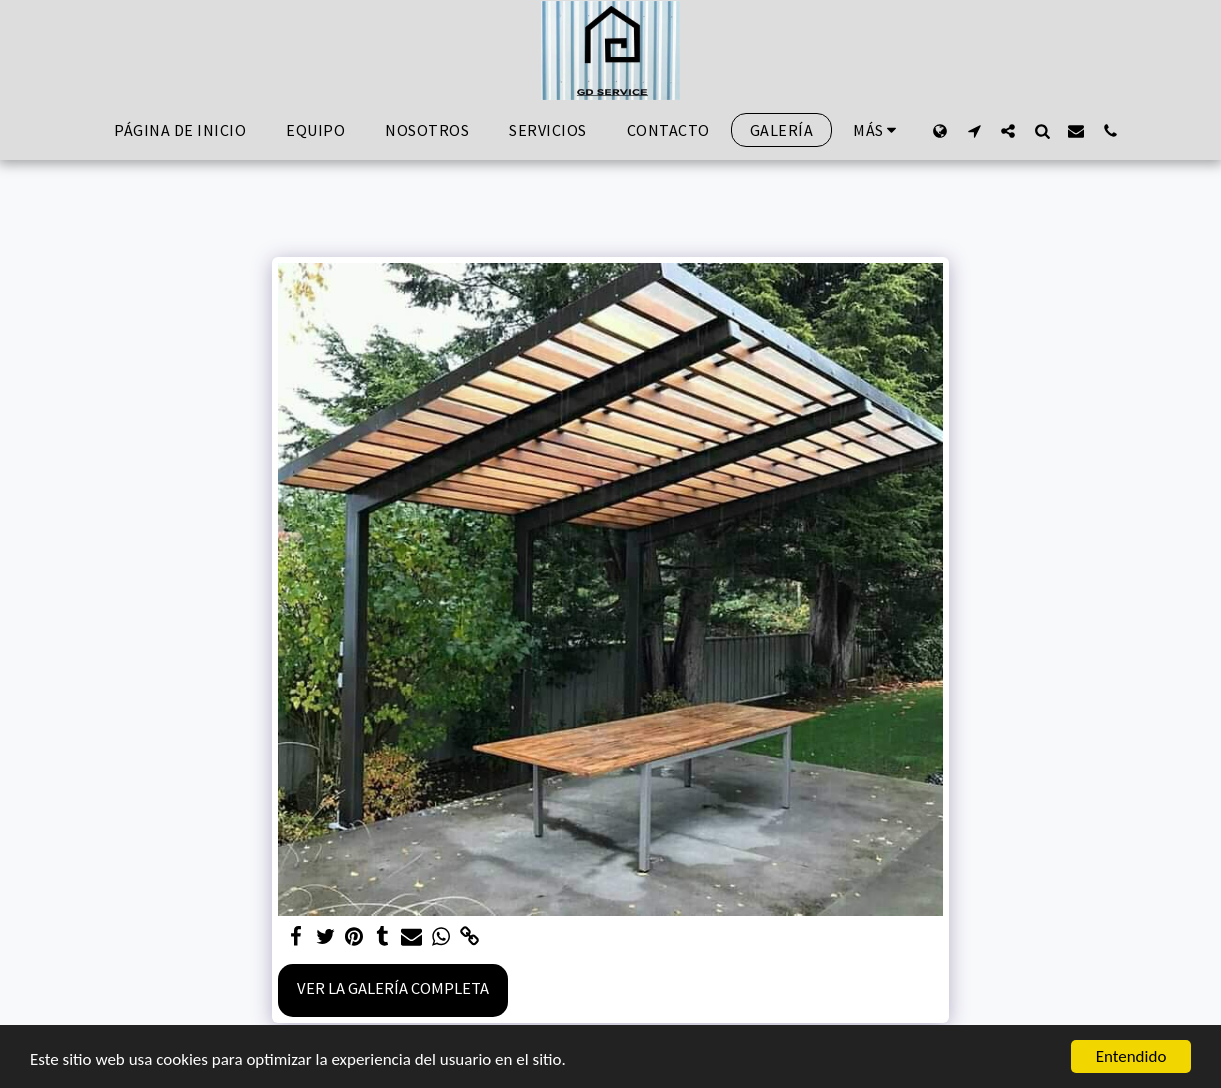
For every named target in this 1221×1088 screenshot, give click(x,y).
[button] (974, 130)
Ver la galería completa (393, 988)
